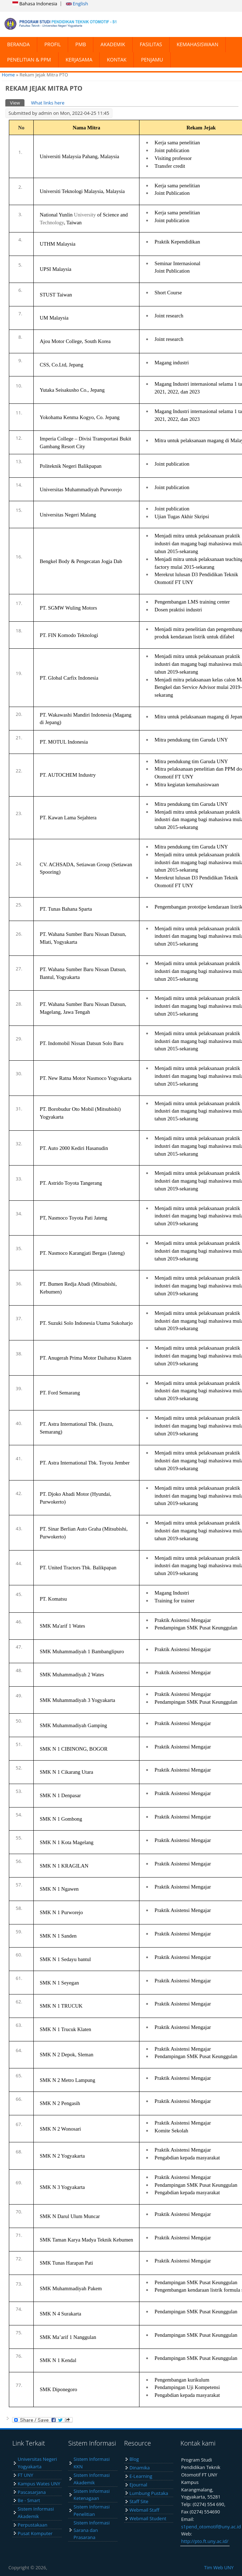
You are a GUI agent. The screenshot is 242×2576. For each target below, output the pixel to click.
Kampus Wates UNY (39, 2483)
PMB (80, 44)
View (17, 102)
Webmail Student (148, 2518)
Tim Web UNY (218, 2567)
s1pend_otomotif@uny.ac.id (211, 2526)
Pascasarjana (32, 2492)
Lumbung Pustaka (149, 2493)
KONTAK (116, 59)
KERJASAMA (79, 59)
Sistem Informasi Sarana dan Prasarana (91, 2530)
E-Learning (141, 2476)
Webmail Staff (144, 2510)
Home (8, 74)
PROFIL (52, 44)
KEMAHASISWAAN (197, 44)
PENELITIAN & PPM (29, 59)
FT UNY (25, 2475)
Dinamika (140, 2467)
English (77, 3)
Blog (134, 2459)
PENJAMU (152, 59)
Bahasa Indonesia (34, 3)
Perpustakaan (33, 2525)
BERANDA (18, 44)
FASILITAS (151, 44)
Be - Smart (29, 2500)
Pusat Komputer (35, 2533)
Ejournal (138, 2484)
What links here (47, 103)
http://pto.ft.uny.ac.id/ (204, 2541)
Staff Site (139, 2501)
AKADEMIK (112, 44)
